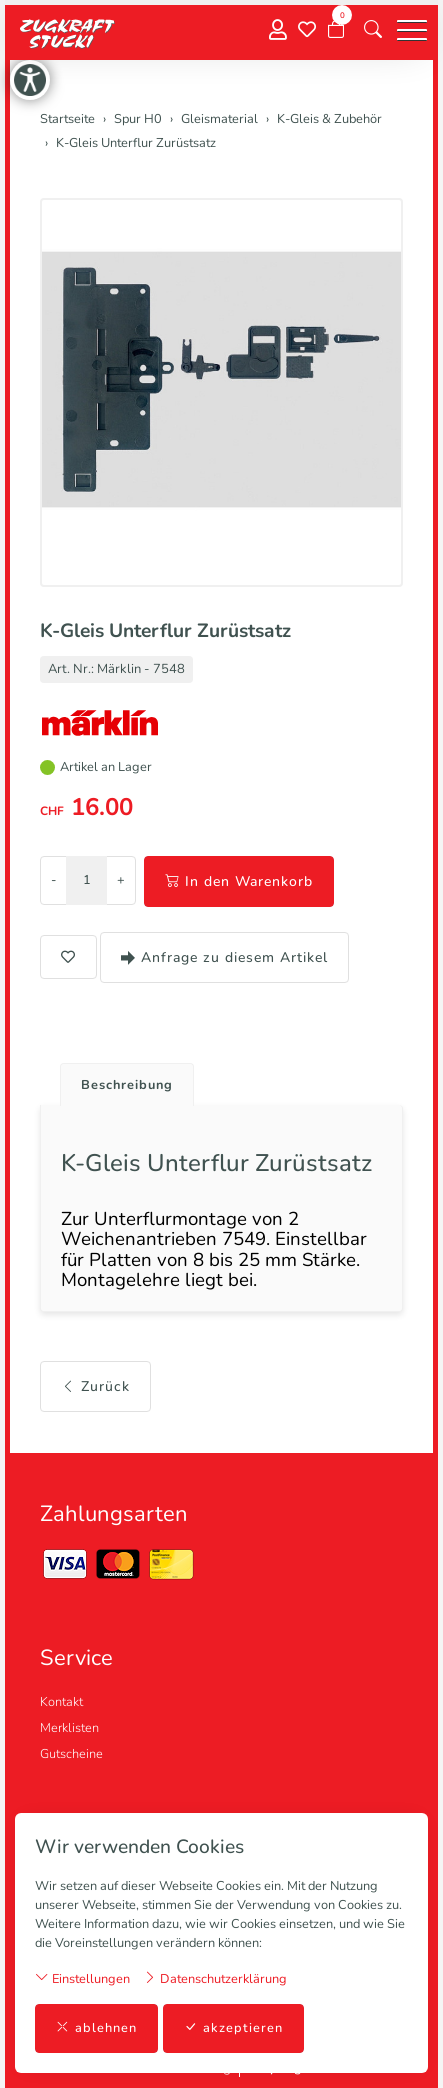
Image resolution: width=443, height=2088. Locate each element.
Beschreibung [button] (127, 1085)
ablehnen (96, 2028)
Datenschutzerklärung (215, 1978)
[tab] (119, 1079)
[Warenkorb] (336, 30)
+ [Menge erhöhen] (121, 880)
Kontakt (61, 1702)
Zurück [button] (95, 1386)
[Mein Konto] (278, 30)
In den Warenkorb (239, 881)
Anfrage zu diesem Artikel (224, 957)
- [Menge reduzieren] (53, 880)
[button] (373, 30)
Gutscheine (71, 1754)
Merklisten (69, 1728)
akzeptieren (233, 2028)
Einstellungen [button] (82, 1978)
